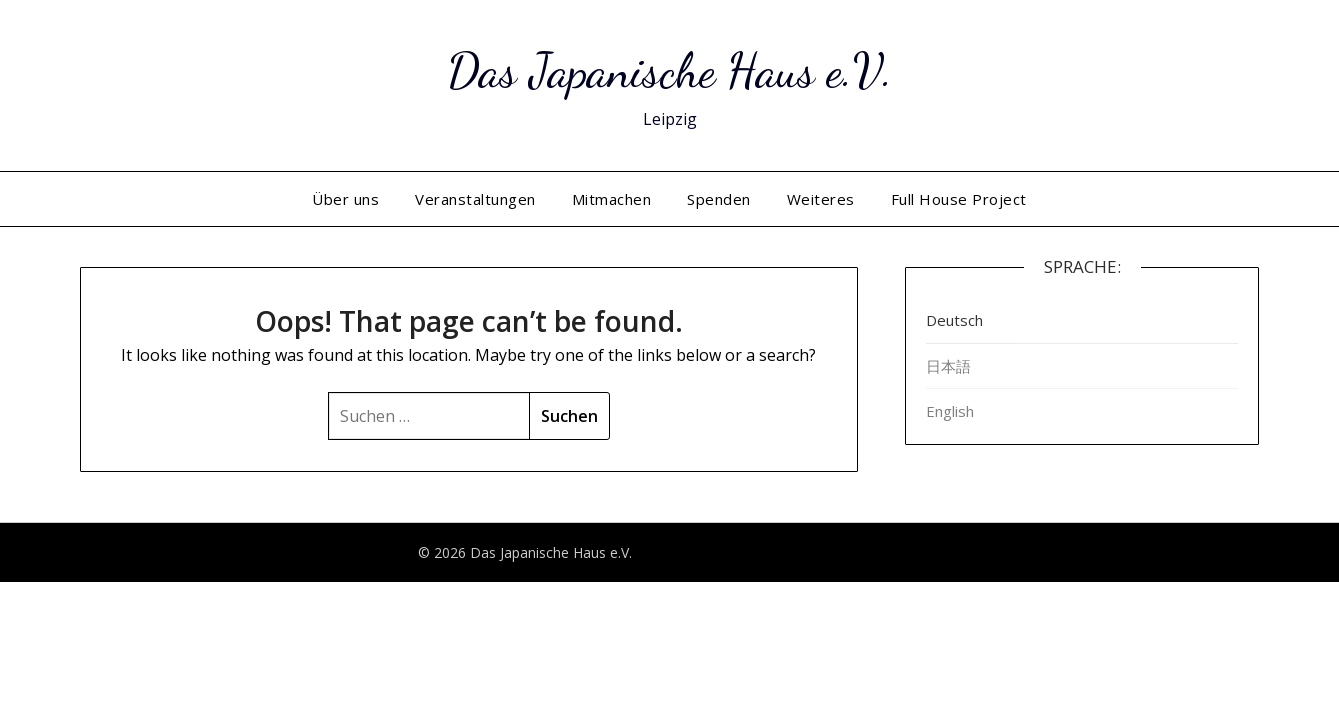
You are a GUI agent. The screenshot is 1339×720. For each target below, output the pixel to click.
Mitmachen (612, 199)
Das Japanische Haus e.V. (670, 70)
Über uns (345, 199)
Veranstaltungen (475, 199)
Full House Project (959, 199)
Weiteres (821, 199)
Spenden (719, 199)
